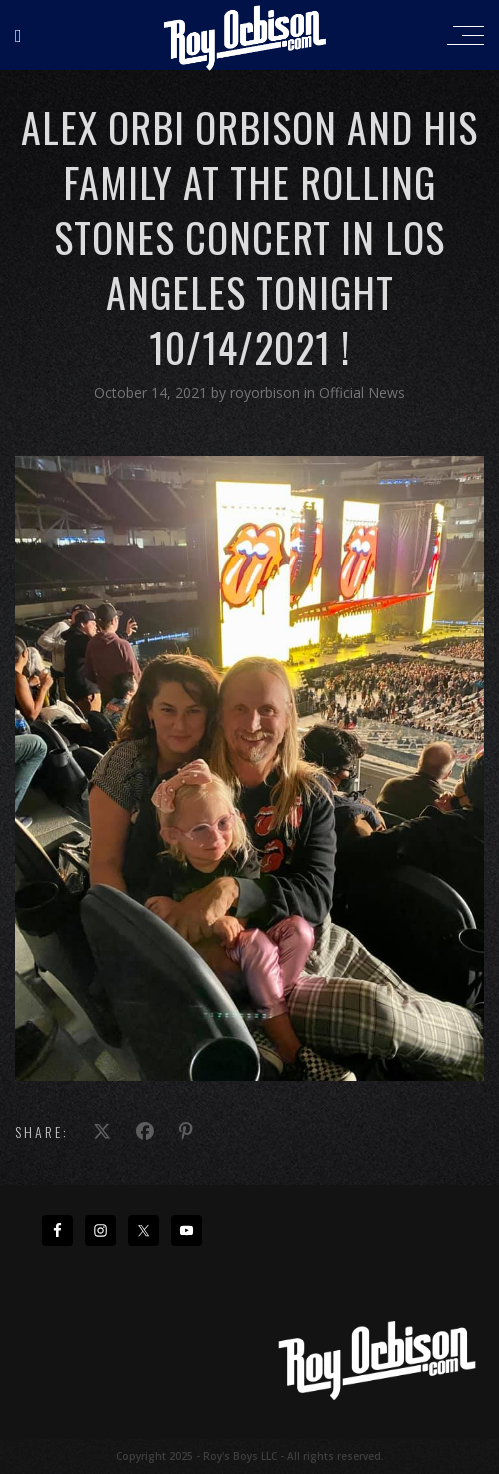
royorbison (267, 392)
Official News (362, 392)
